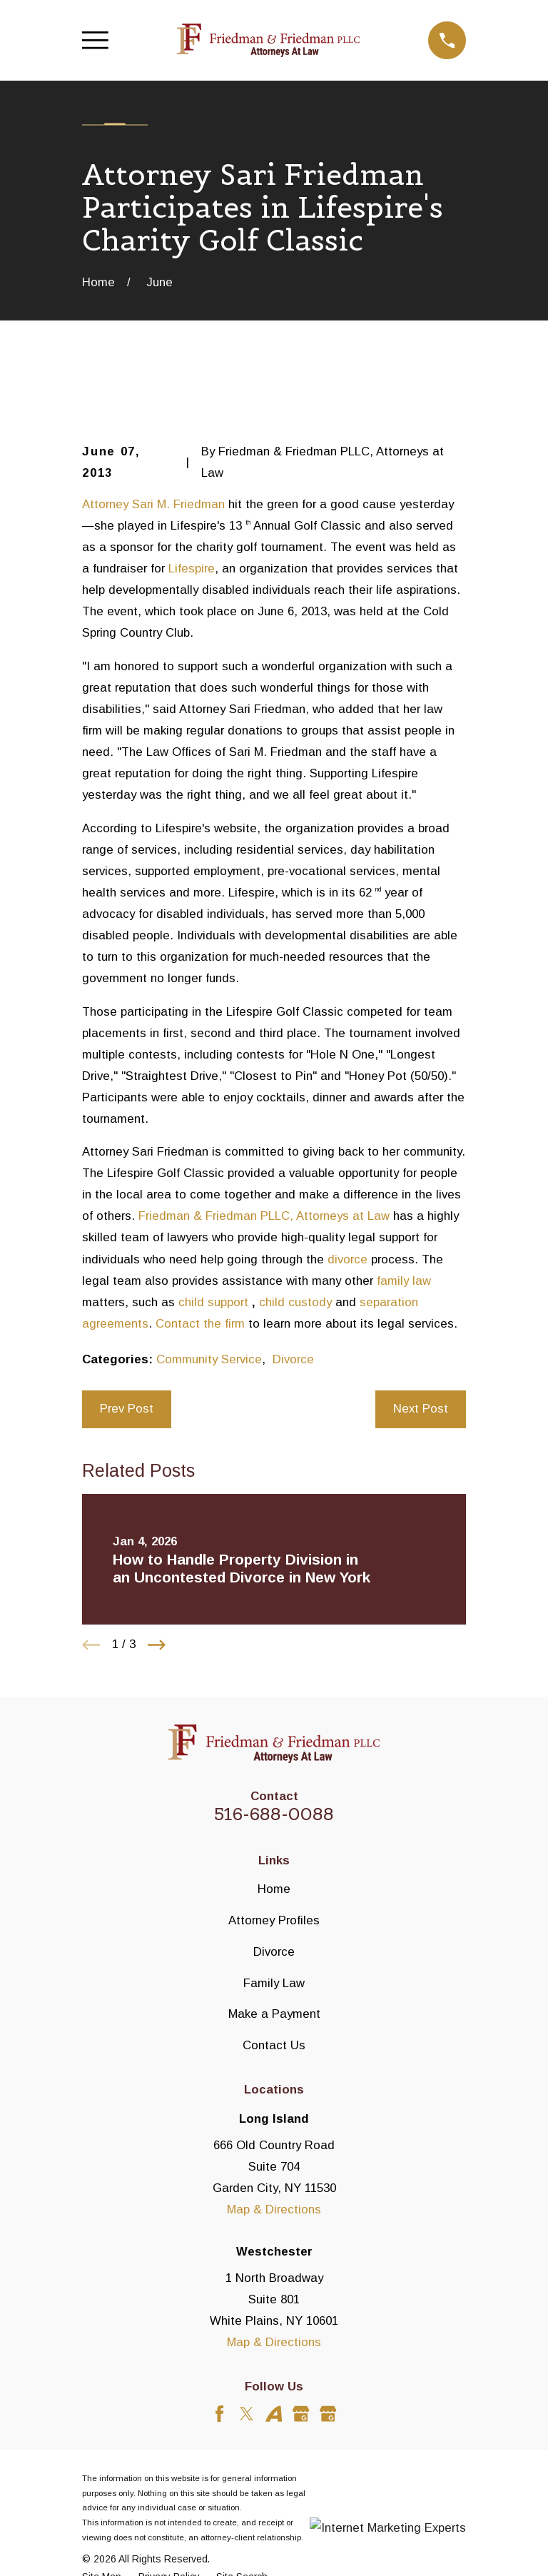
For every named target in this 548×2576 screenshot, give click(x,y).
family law (404, 1281)
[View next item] (157, 1645)
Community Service (209, 1359)
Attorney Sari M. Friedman (153, 504)
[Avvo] (273, 2413)
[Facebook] (219, 2413)
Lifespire (191, 568)
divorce (347, 1259)
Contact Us (274, 2045)
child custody (295, 1302)
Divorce (293, 1359)
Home (274, 1889)
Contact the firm (200, 1323)
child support (213, 1302)
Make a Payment (274, 2014)
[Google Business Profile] (301, 2413)
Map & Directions (274, 2209)
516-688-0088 (274, 1814)
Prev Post (126, 1408)
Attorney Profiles (274, 1920)
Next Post (420, 1408)
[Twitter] (246, 2413)
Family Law (274, 1983)
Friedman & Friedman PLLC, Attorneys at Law (264, 1216)
